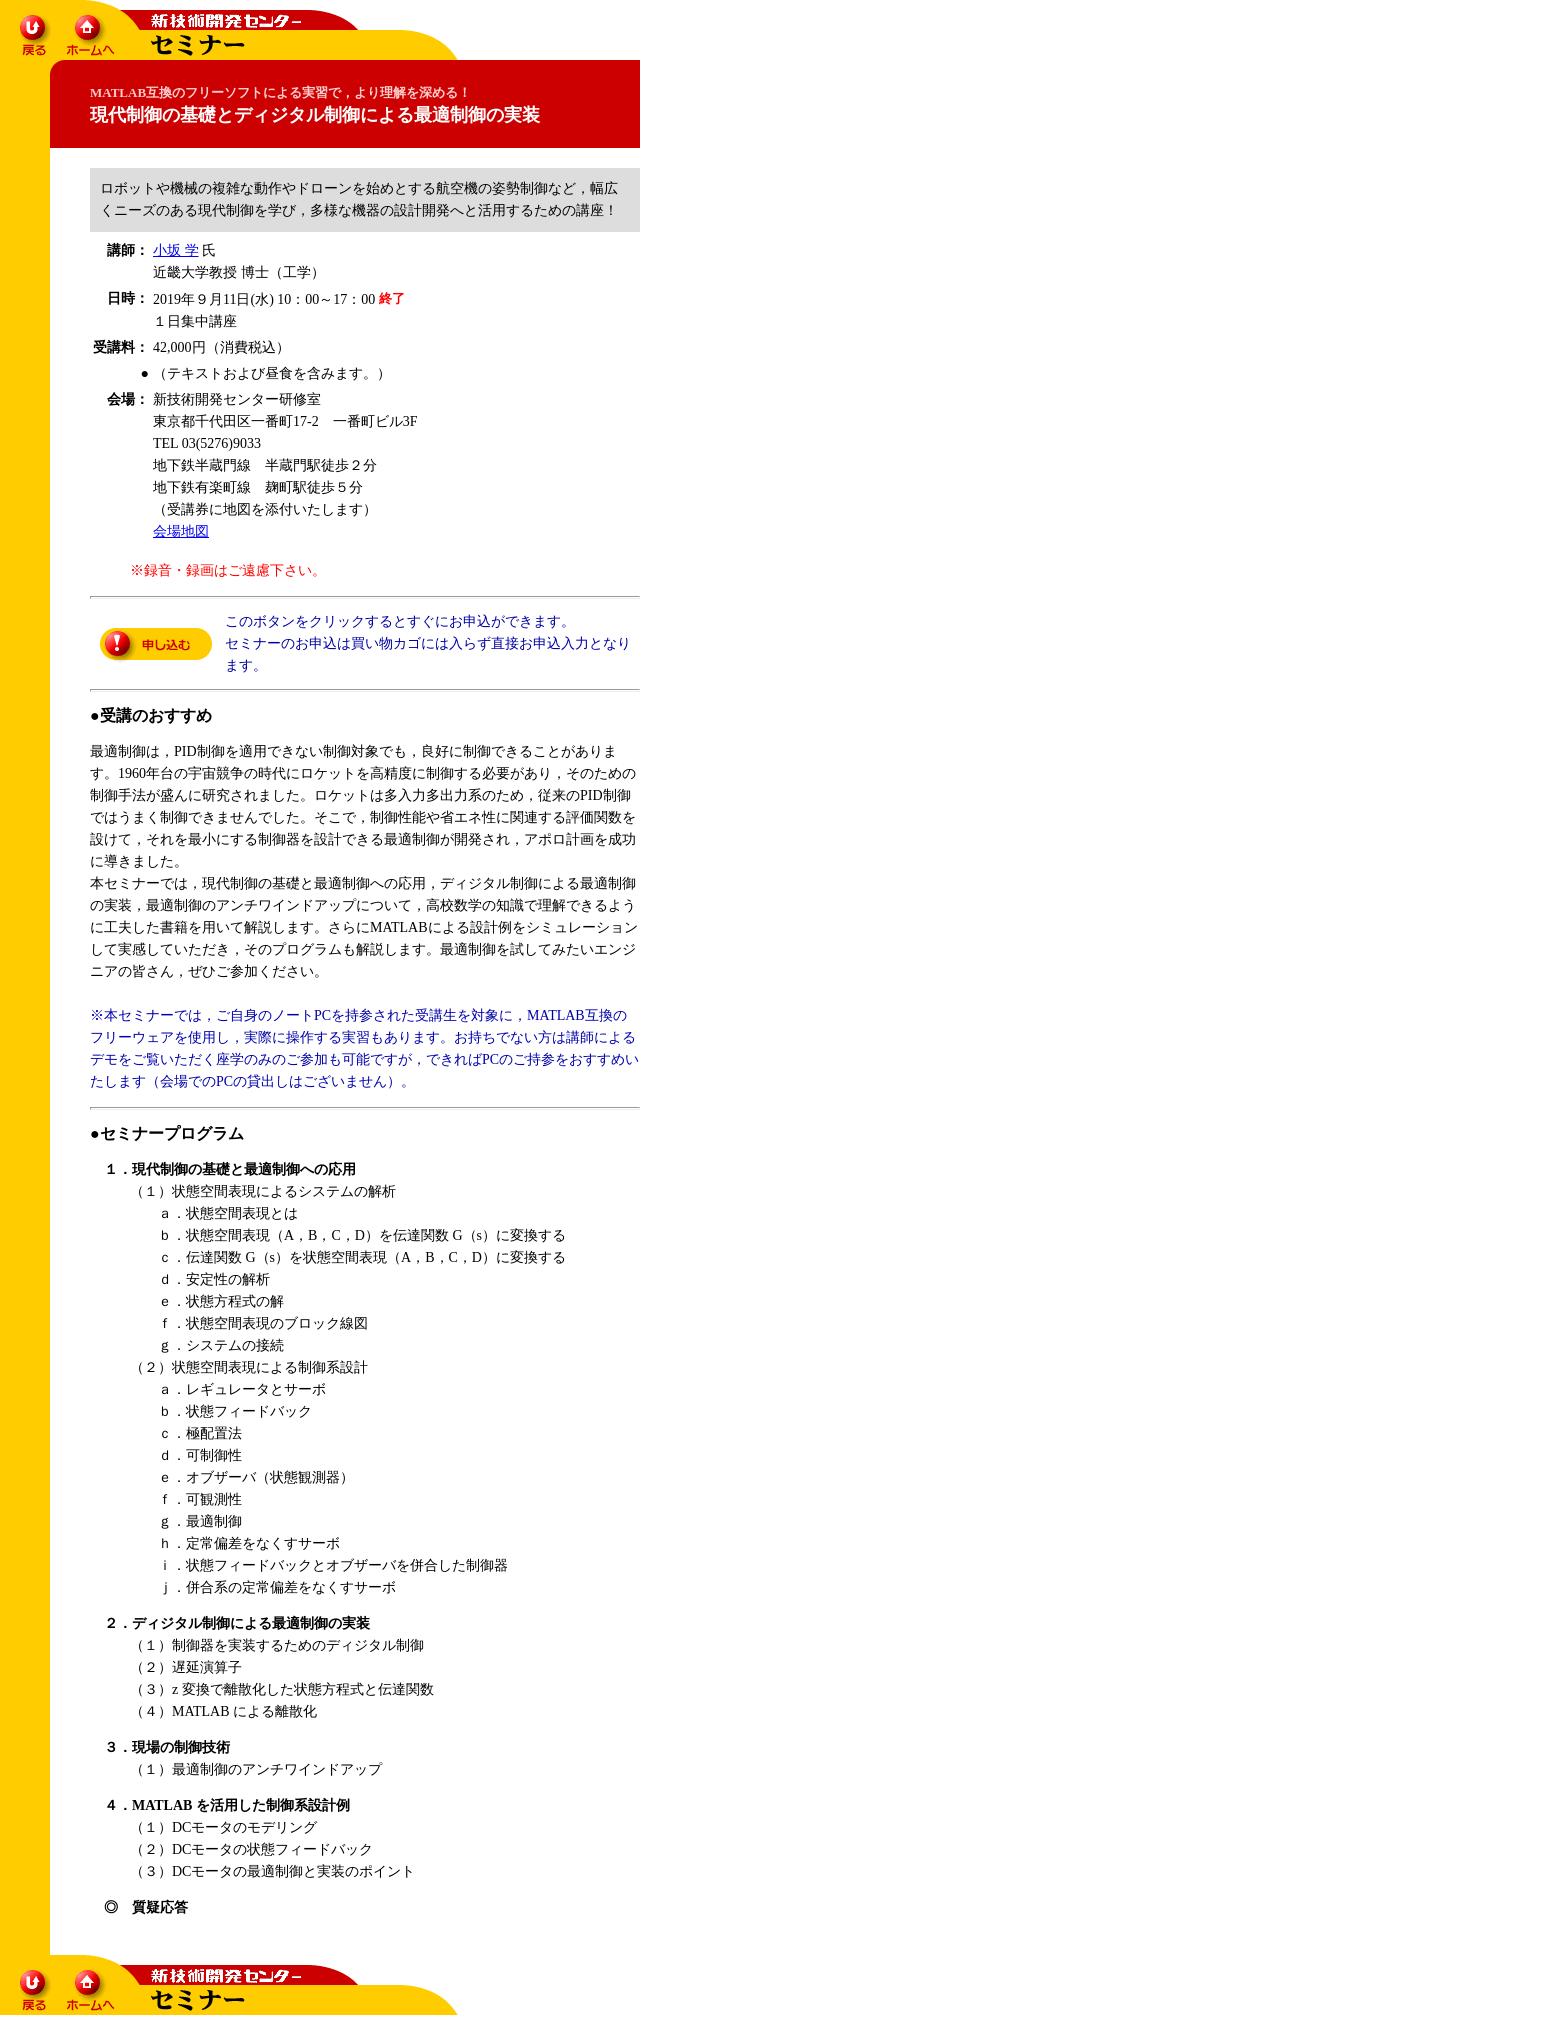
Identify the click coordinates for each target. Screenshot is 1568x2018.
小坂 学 (176, 250)
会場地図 (181, 531)
